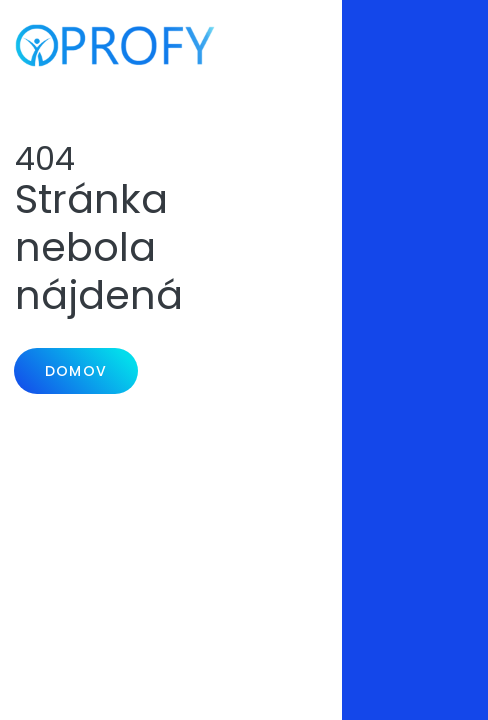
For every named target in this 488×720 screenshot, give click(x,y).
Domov (76, 371)
